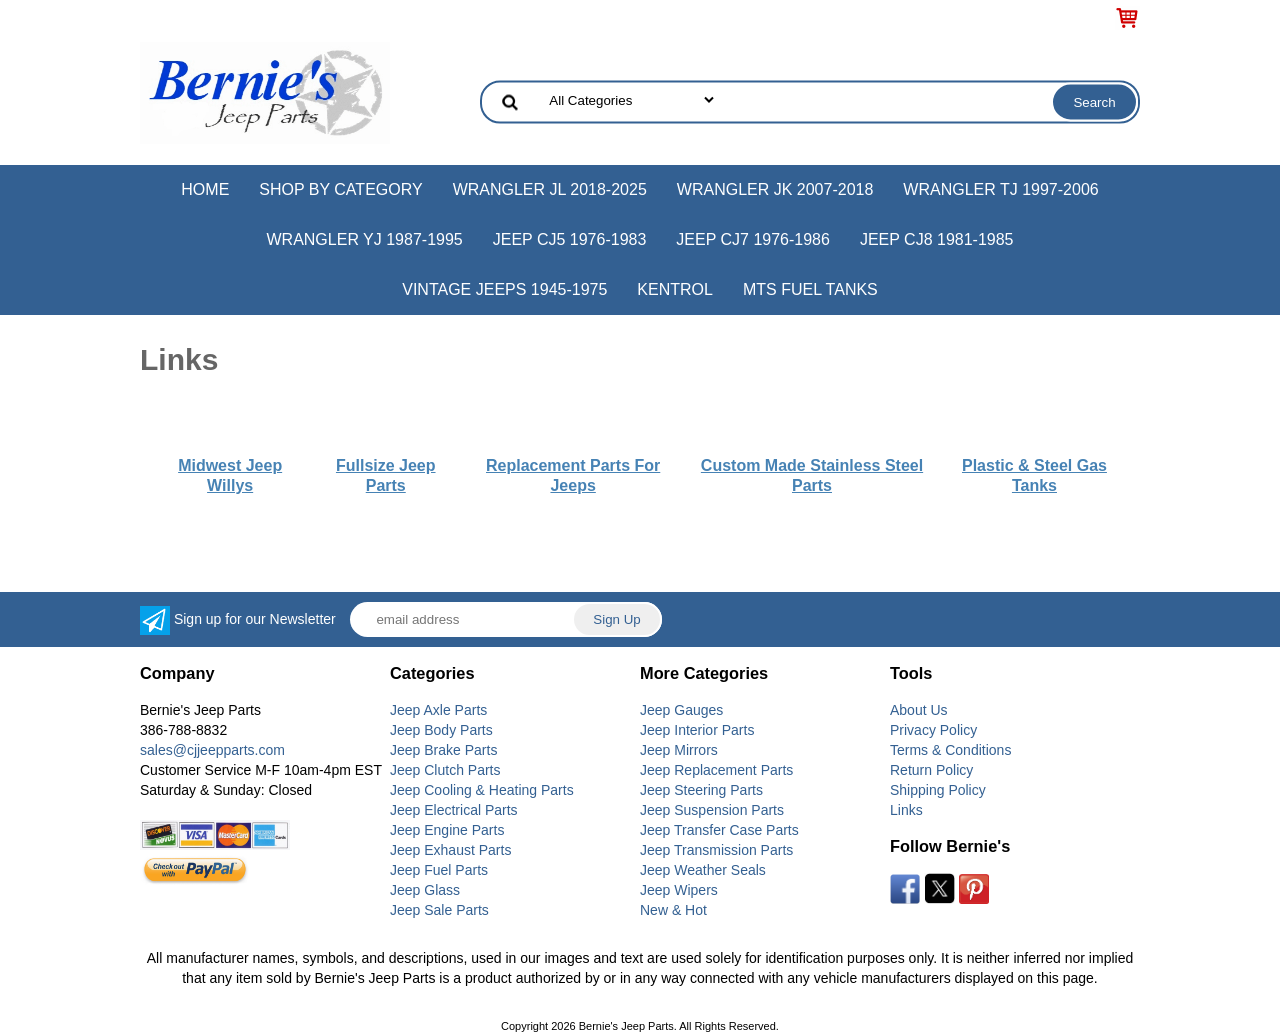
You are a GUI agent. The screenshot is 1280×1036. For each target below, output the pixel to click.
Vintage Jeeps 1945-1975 (504, 289)
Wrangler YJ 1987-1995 (364, 239)
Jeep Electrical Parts (454, 810)
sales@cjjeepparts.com (212, 750)
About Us (919, 710)
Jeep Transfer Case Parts (719, 830)
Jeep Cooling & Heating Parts (482, 790)
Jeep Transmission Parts (716, 850)
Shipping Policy (938, 790)
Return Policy (931, 770)
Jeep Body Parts (441, 730)
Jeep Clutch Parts (445, 770)
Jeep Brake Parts (443, 750)
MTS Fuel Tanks (810, 289)
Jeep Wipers (679, 890)
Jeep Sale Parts (439, 910)
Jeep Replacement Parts (716, 770)
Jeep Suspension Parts (712, 810)
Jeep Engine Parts (447, 830)
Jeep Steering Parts (701, 790)
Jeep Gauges (681, 710)
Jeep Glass (425, 890)
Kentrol (675, 289)
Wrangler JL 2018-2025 (550, 189)
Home (205, 189)
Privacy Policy (933, 730)
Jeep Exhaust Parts (450, 850)
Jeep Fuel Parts (439, 870)
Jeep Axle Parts (438, 710)
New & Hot (673, 910)
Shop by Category (340, 189)
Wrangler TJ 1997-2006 (1000, 189)
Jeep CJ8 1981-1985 (937, 239)
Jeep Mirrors (679, 750)
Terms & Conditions (950, 750)
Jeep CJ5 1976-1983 (570, 239)
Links (906, 810)
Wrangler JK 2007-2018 (775, 189)
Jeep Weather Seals (703, 870)
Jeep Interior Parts (697, 730)
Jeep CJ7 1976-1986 (753, 239)
